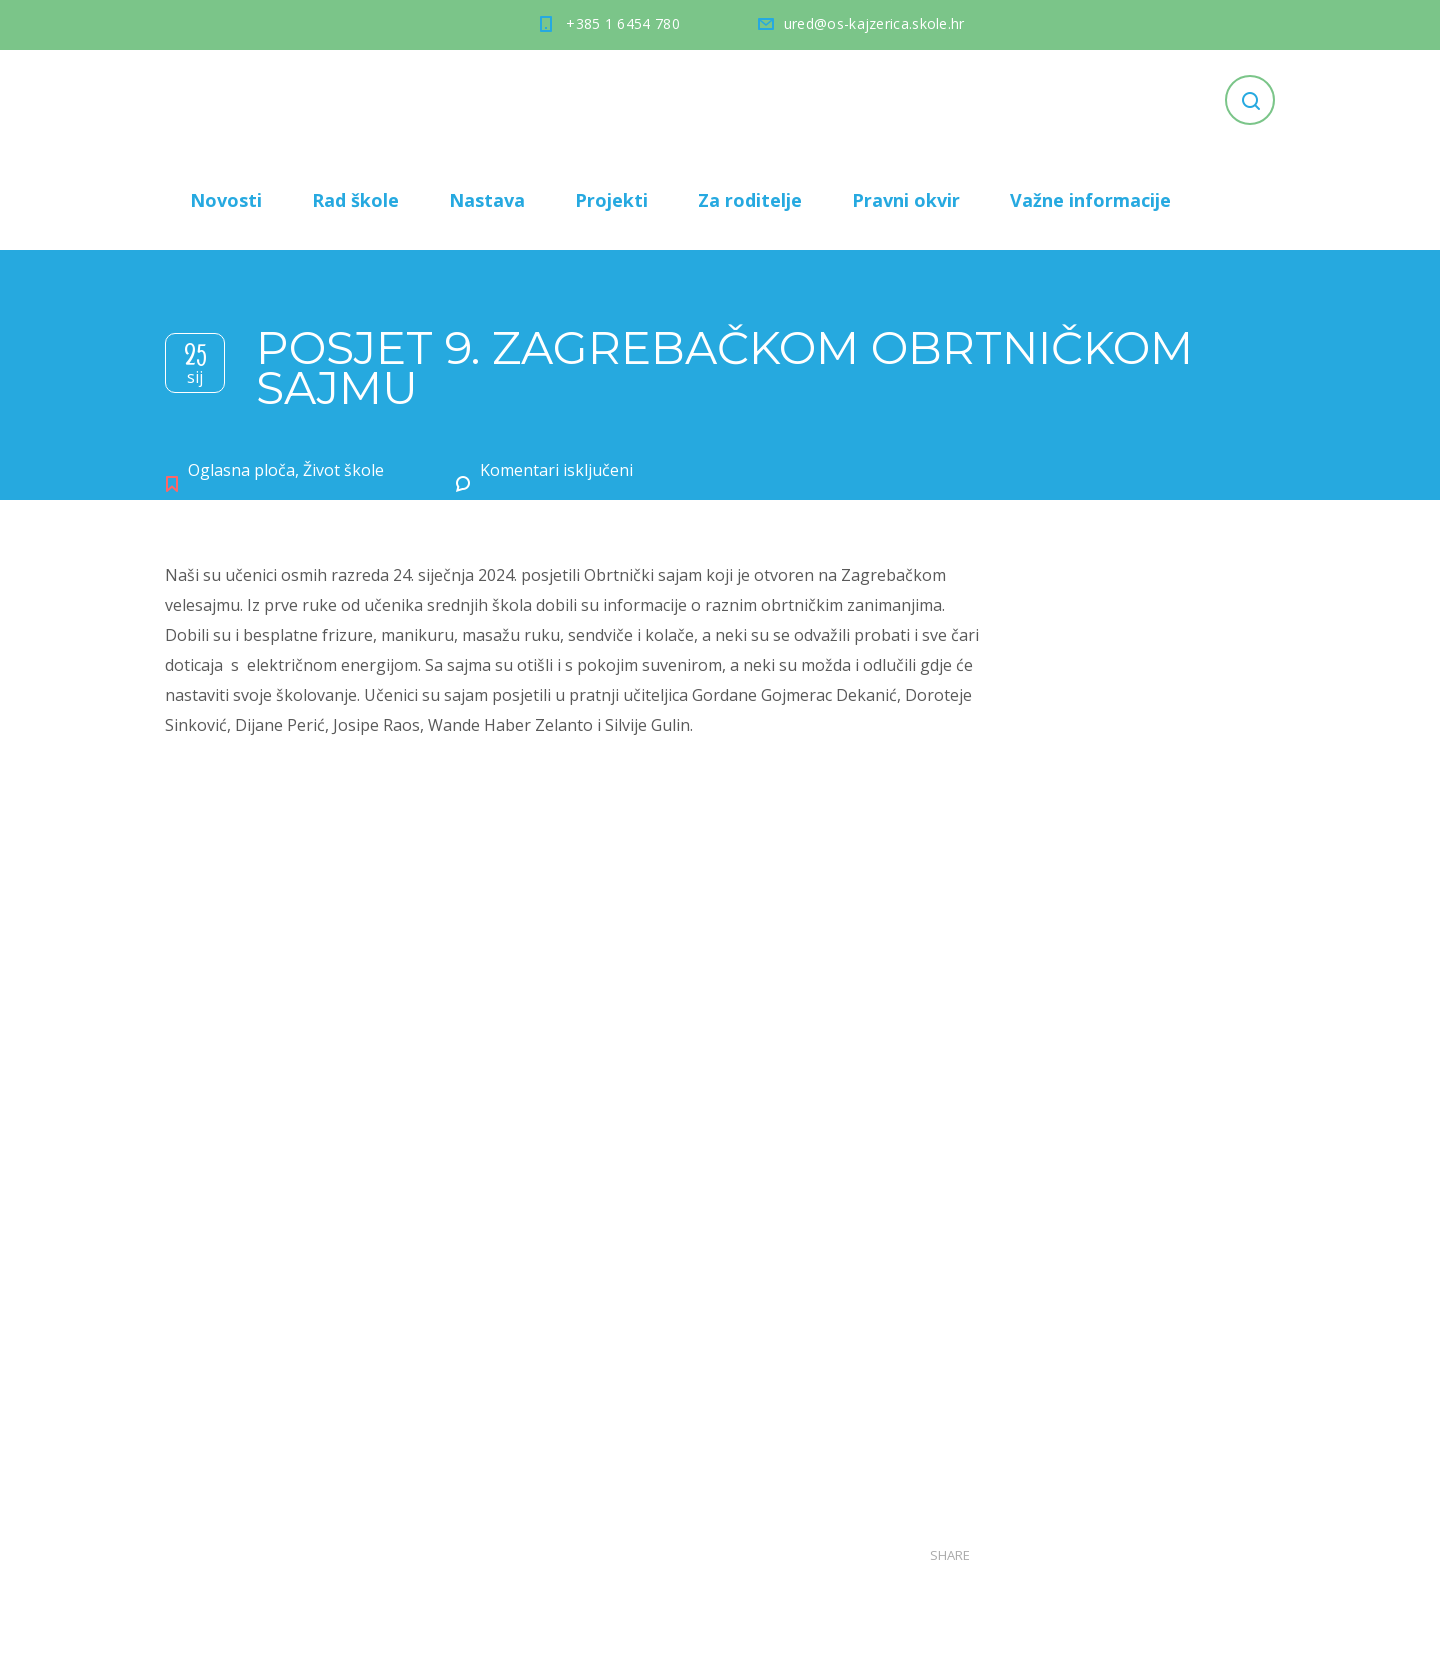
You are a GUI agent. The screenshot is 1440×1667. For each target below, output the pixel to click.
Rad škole (355, 200)
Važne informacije (1090, 200)
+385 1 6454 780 (623, 23)
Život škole (343, 470)
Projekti (611, 200)
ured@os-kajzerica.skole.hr (874, 23)
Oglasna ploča (241, 470)
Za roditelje (750, 200)
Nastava (487, 200)
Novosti (226, 200)
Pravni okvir (906, 200)
